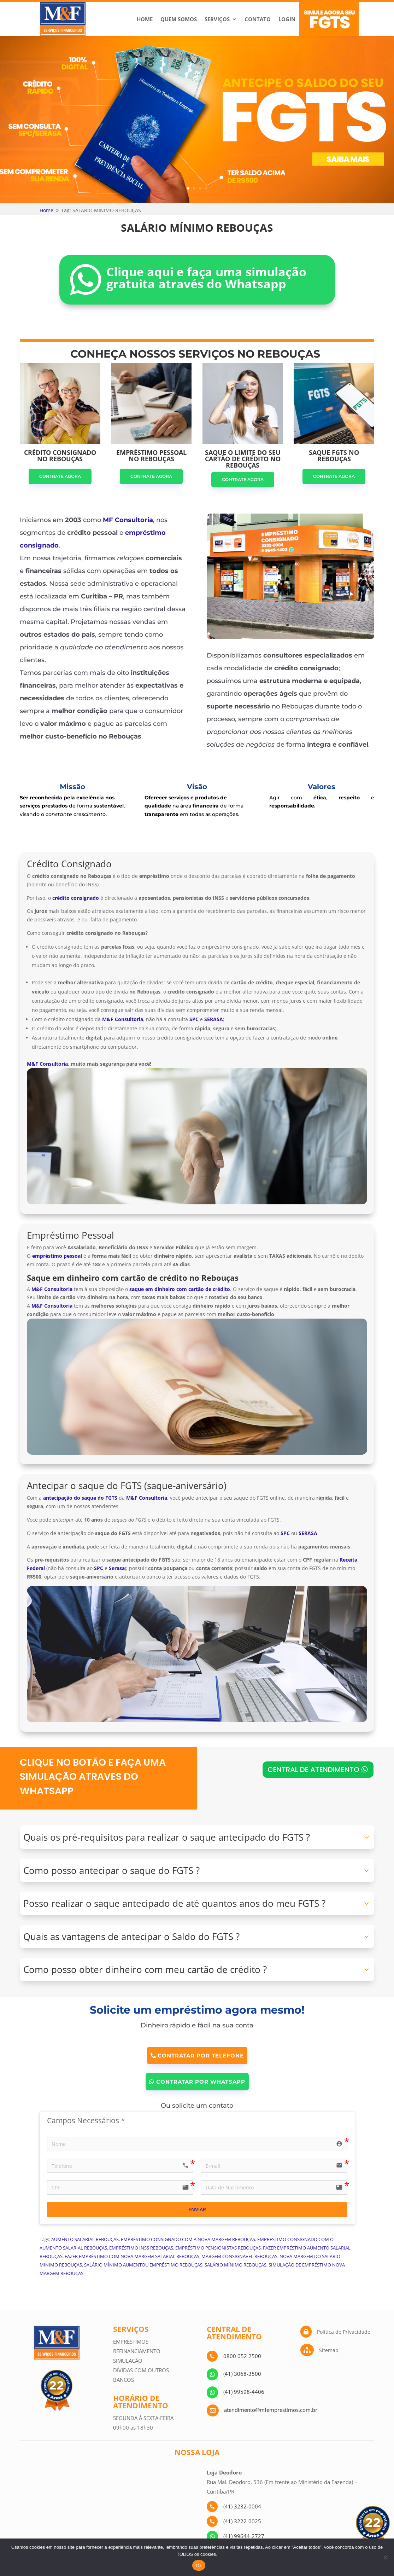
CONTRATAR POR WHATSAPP (200, 2081)
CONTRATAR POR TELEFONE (201, 2055)
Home (145, 19)
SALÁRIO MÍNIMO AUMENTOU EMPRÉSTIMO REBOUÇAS (143, 2265)
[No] (385, 2557)
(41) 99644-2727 (243, 2536)
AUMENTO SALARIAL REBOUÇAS (85, 2239)
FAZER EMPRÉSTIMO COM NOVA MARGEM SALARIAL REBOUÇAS (132, 2256)
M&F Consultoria (47, 1063)
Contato (258, 19)
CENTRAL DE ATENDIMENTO (313, 1770)
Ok (199, 2565)
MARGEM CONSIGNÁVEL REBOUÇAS (239, 2256)
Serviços (217, 19)
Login (286, 19)
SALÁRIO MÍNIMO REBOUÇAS (235, 2265)
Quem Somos (178, 19)
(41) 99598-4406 (243, 2391)
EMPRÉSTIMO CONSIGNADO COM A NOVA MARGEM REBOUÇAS (188, 2239)
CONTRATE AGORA (60, 476)
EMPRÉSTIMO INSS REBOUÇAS (141, 2248)
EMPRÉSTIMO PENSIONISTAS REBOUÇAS (218, 2248)
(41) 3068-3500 (242, 2373)
